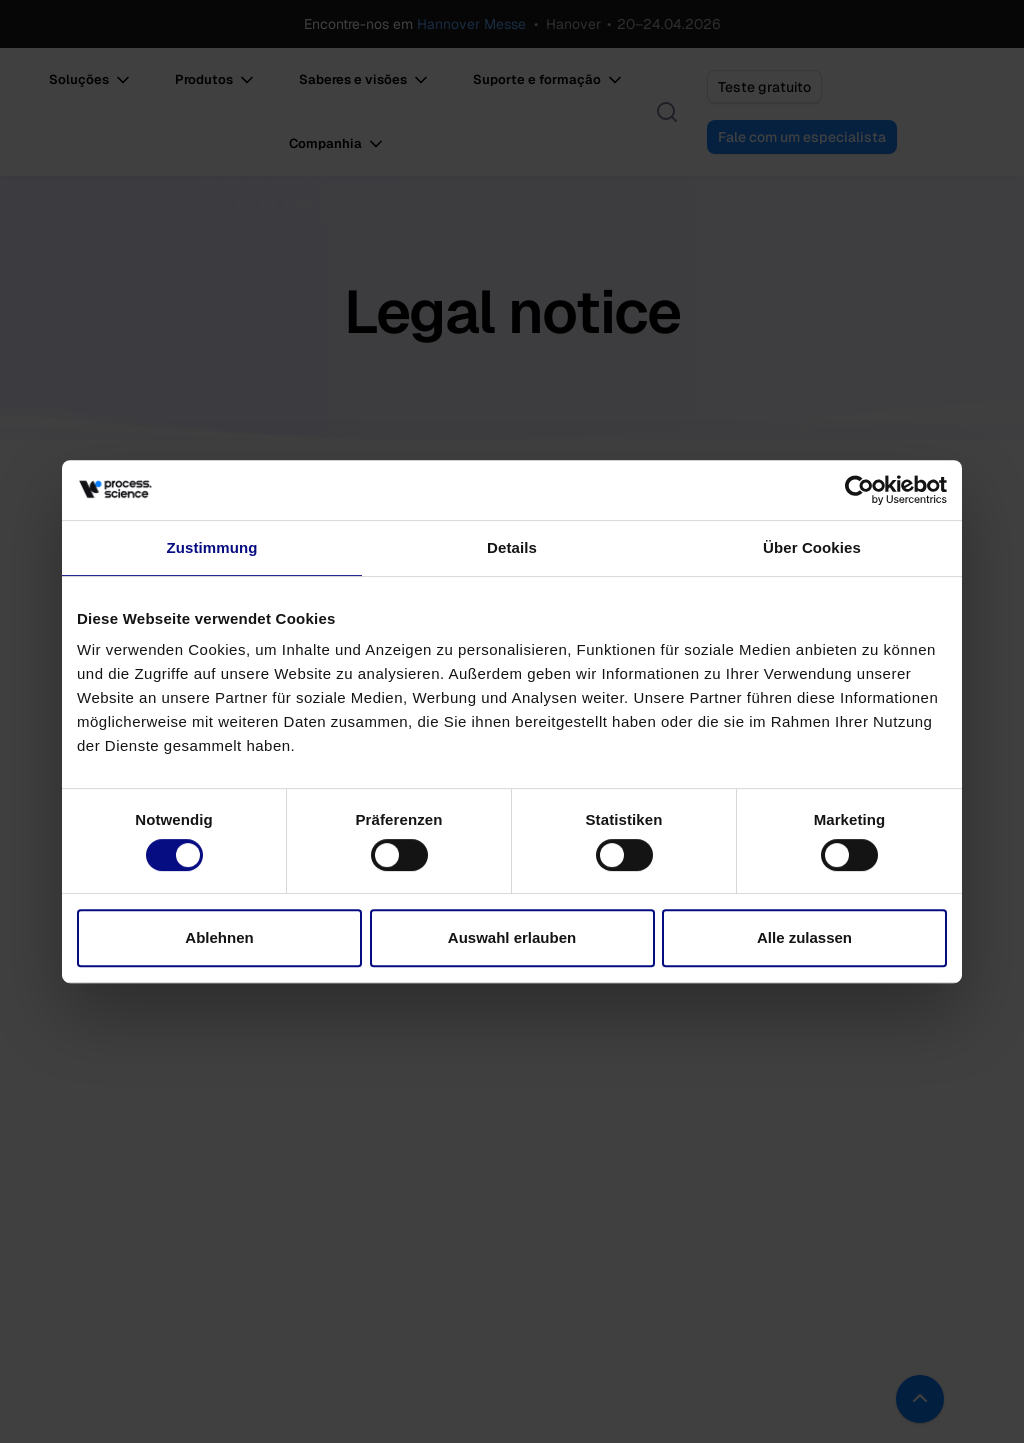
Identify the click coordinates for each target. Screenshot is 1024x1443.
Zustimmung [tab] (212, 547)
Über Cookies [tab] (812, 547)
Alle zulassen (804, 937)
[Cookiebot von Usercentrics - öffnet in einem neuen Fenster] (859, 490)
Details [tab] (512, 547)
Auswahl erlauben (512, 937)
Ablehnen (219, 937)
